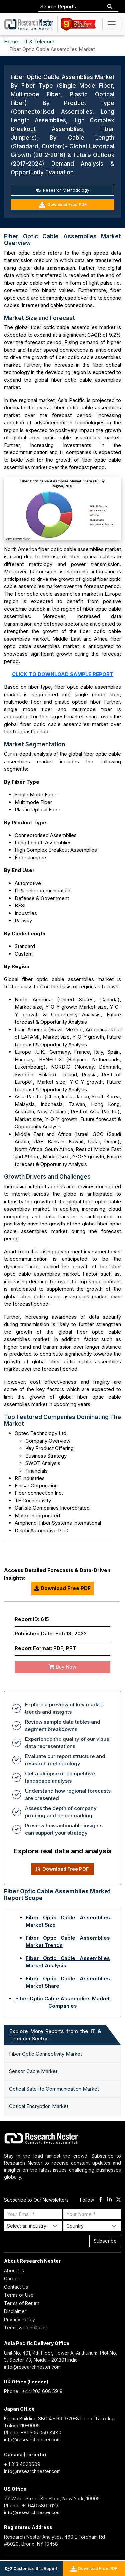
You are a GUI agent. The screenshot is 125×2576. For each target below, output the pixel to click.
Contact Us (16, 2287)
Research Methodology (62, 190)
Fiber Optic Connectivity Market (45, 2054)
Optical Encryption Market (38, 2106)
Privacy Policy (19, 2319)
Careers (13, 2278)
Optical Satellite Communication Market (54, 2089)
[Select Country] (92, 2226)
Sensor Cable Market (33, 2071)
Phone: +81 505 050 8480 (32, 2432)
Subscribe (105, 2241)
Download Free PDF (63, 204)
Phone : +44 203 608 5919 (33, 2391)
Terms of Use (19, 2295)
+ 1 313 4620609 (22, 2464)
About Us (14, 2270)
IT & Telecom (38, 41)
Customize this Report (31, 2568)
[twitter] (118, 2200)
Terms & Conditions (25, 2327)
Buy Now (62, 1667)
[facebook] (100, 2200)
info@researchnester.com (32, 2367)
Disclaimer (15, 2311)
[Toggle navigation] (111, 24)
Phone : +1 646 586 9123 (31, 2505)
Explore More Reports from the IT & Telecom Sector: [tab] (55, 2035)
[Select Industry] (33, 2226)
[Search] (109, 7)
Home (11, 41)
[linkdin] (109, 2200)
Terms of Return (21, 2303)
